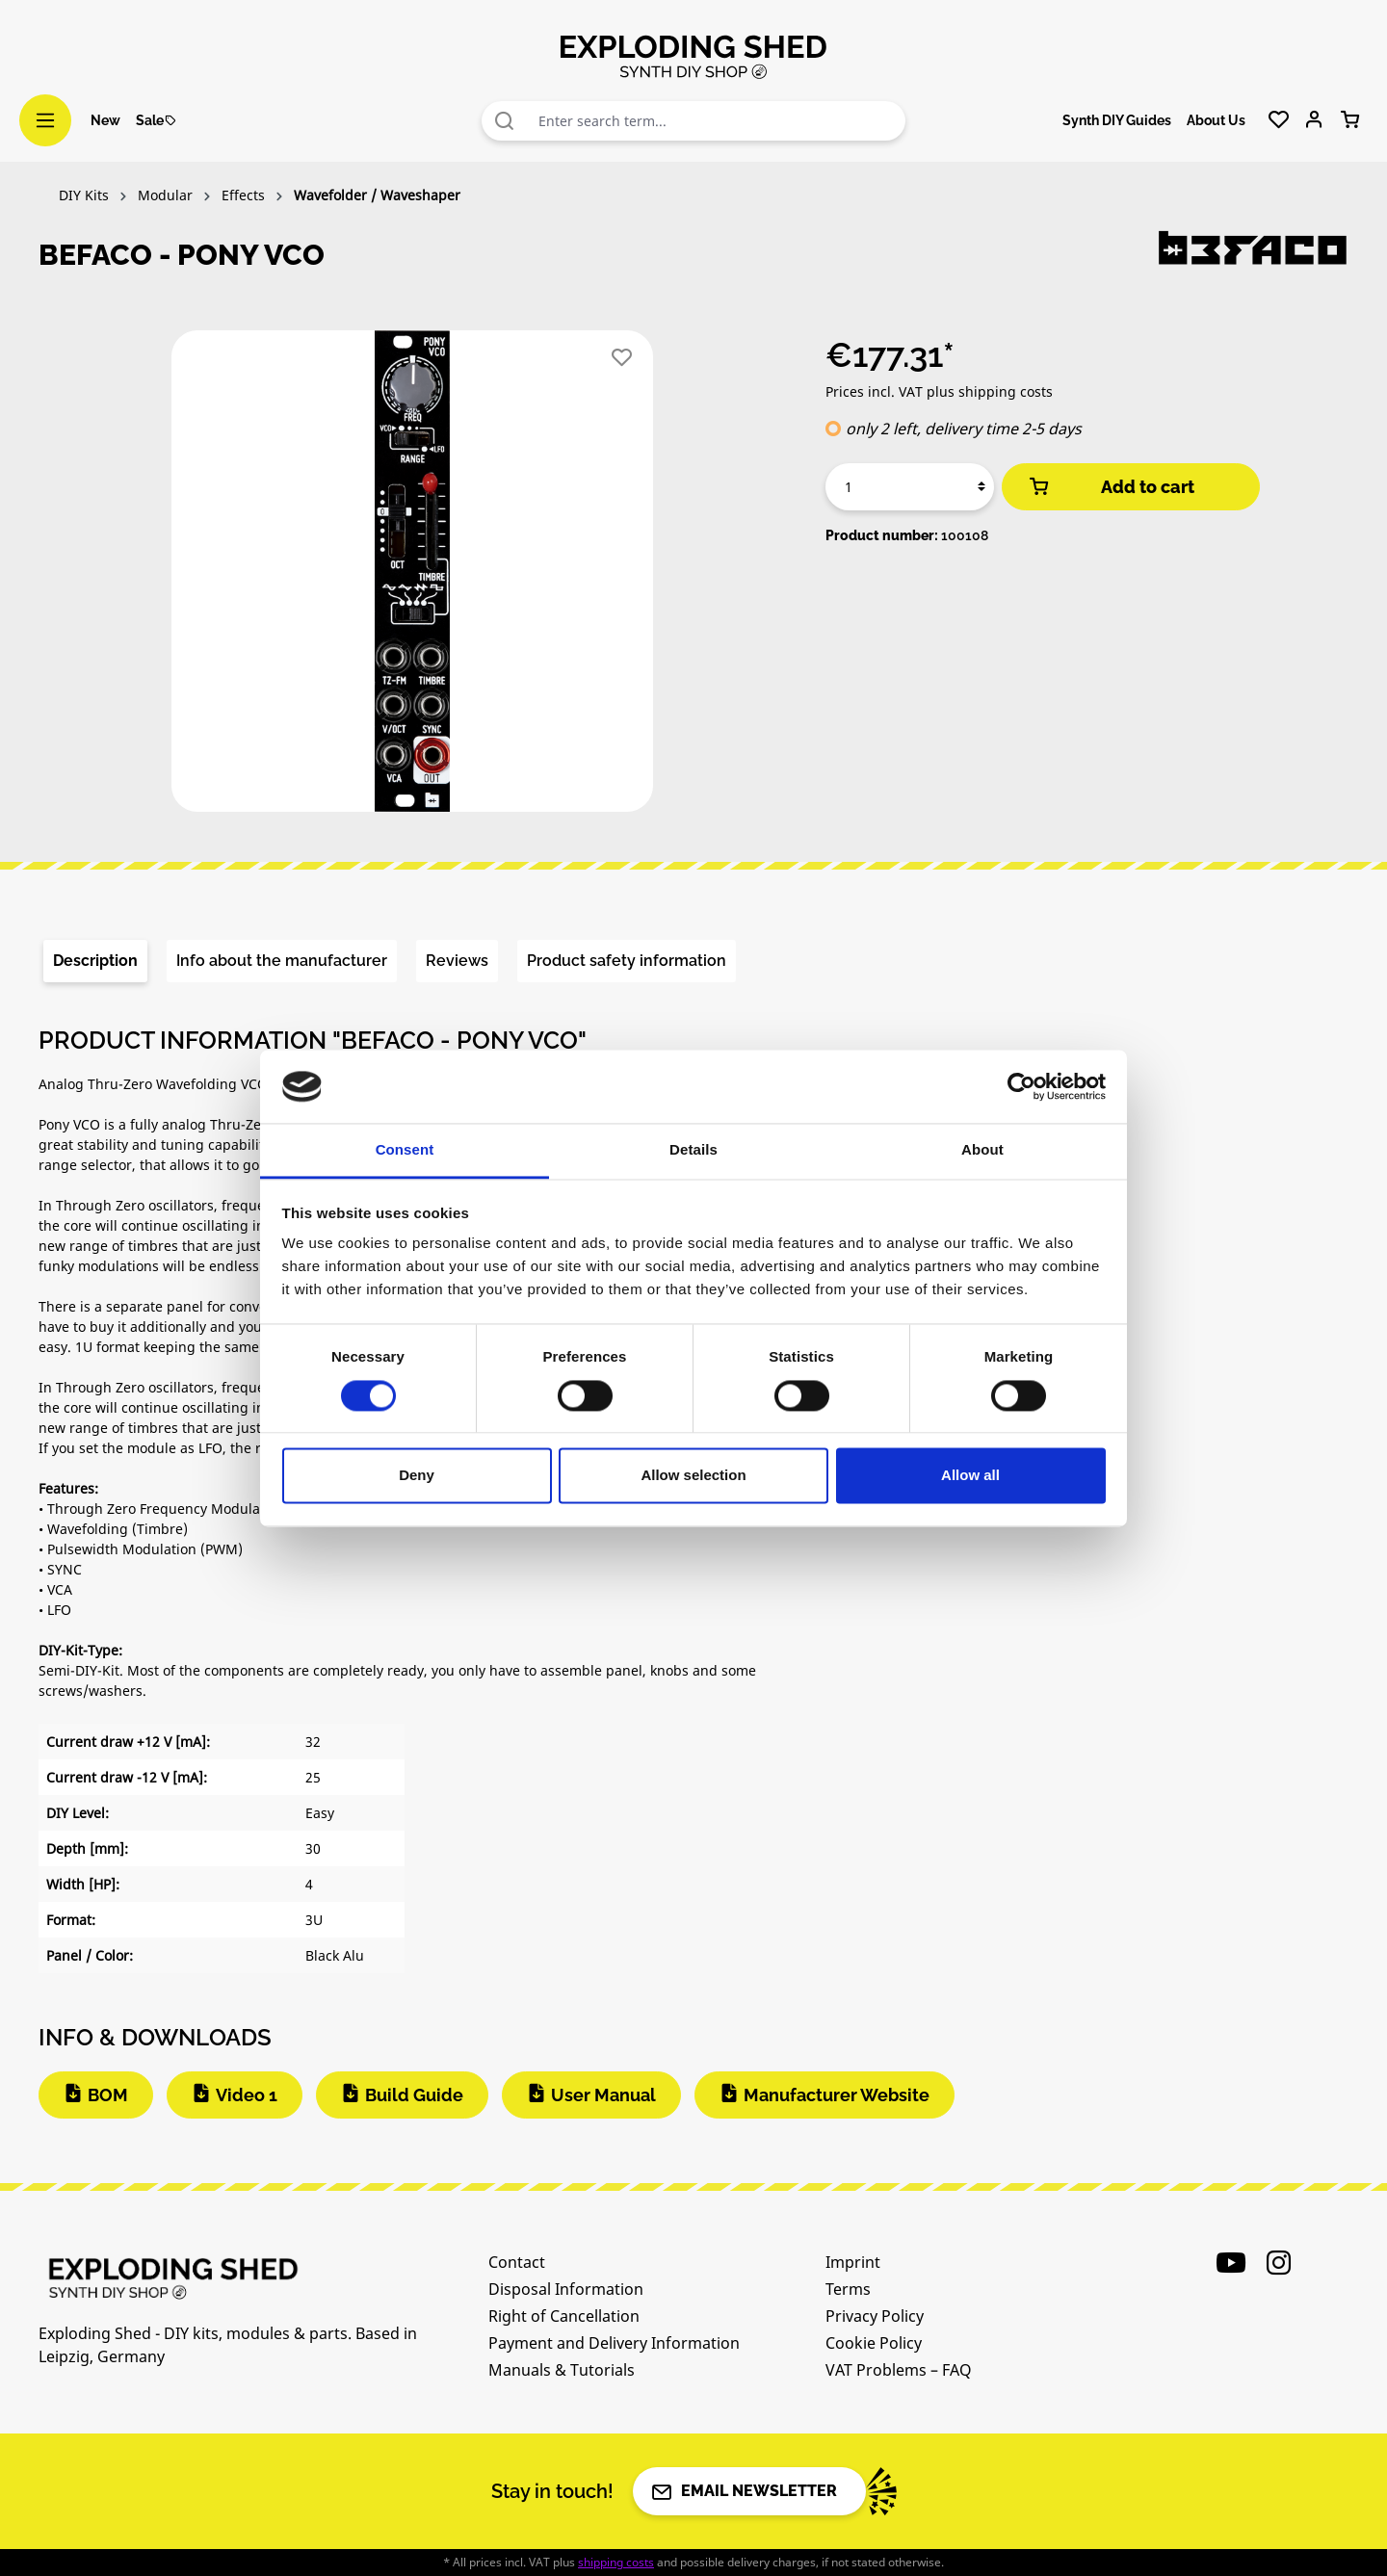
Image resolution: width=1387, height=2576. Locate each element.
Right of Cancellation (564, 2316)
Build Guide (414, 2095)
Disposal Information (565, 2289)
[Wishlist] (1278, 120)
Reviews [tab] (457, 960)
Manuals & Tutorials (561, 2370)
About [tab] (982, 1150)
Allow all (970, 1476)
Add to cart (1110, 487)
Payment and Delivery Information (614, 2343)
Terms (848, 2289)
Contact (516, 2262)
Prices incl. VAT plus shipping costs (939, 391)
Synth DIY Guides (1116, 120)
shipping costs (616, 2562)
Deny (416, 1476)
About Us (1216, 120)
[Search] (505, 121)
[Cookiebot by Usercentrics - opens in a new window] (1021, 1086)
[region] (412, 578)
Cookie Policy (873, 2343)
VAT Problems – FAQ (898, 2370)
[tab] (95, 961)
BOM (108, 2095)
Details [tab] (693, 1150)
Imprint (852, 2262)
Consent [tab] (405, 1150)
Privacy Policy (874, 2316)
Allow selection (693, 1476)
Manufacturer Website (836, 2095)
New (105, 120)
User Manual (603, 2095)
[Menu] (45, 120)
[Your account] (1314, 120)
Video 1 (246, 2095)
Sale (156, 120)
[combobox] (717, 121)
